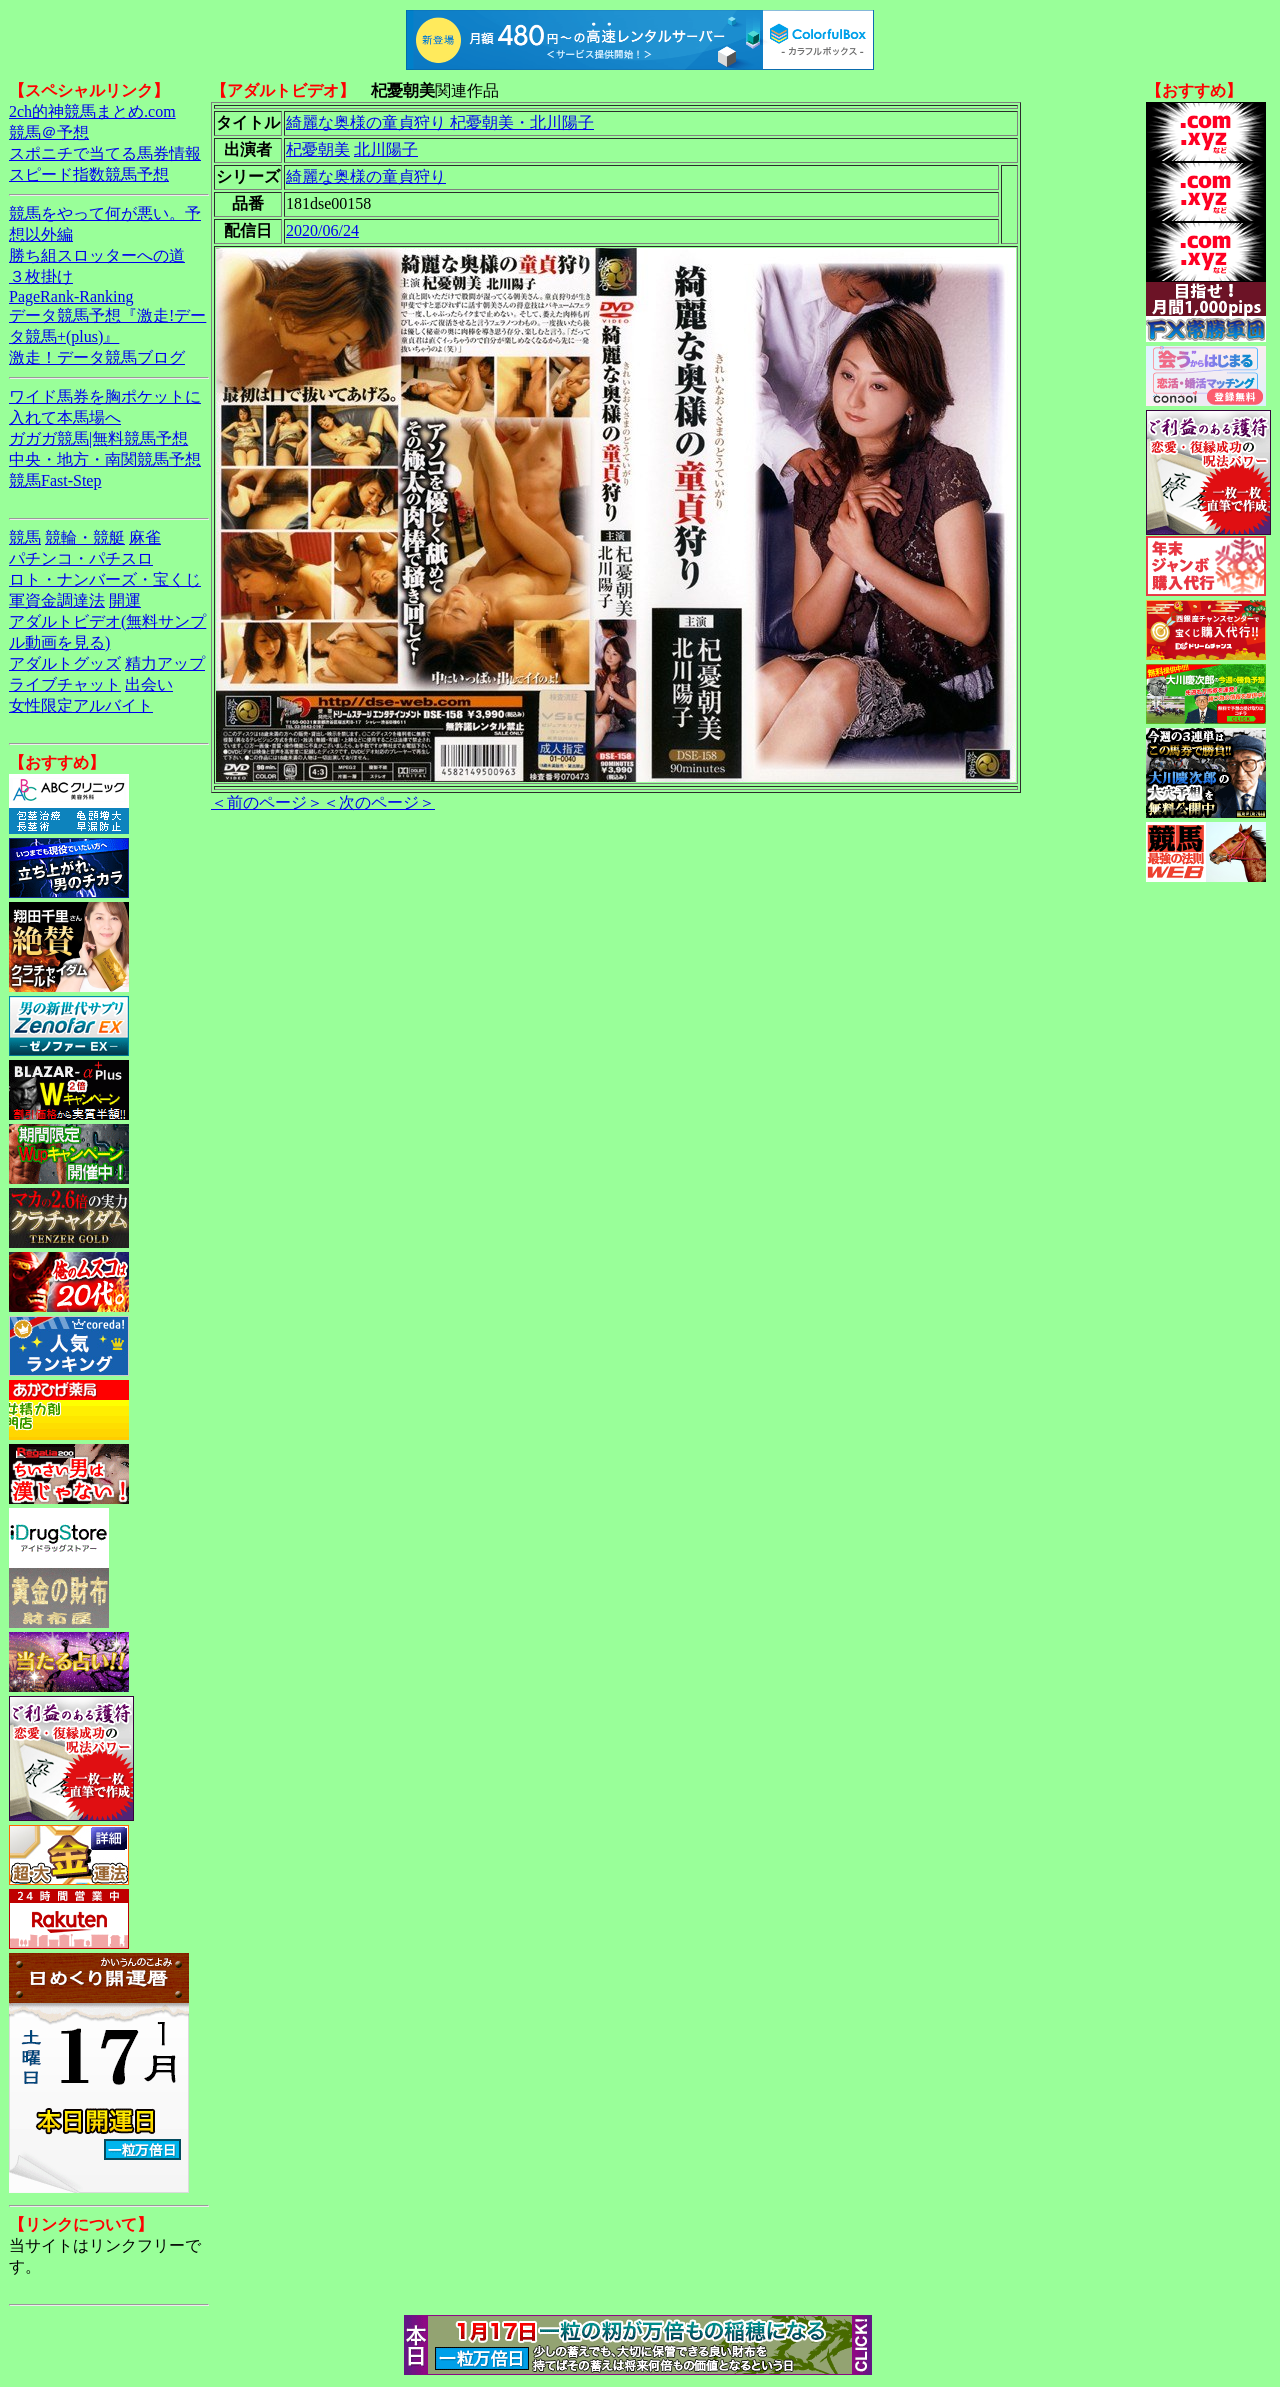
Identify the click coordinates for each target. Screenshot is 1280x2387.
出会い (149, 684)
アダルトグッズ (65, 663)
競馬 (25, 537)
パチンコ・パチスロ (81, 558)
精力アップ (165, 663)
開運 (125, 600)
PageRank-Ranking (71, 296)
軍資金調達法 (57, 600)
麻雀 (145, 537)
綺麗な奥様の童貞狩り (366, 176)
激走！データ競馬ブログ (97, 357)
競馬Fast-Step (55, 480)
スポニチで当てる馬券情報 (105, 153)
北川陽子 (386, 149)
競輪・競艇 (85, 537)
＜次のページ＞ (379, 802)
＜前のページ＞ (267, 802)
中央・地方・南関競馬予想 (105, 459)
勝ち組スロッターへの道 (97, 255)
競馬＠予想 (49, 132)
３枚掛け (41, 276)
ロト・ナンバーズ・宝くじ (105, 579)
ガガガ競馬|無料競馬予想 (98, 438)
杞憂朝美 (318, 149)
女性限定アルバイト (81, 705)
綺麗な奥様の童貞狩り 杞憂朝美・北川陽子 (440, 122)
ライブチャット (65, 684)
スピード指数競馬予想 (89, 174)
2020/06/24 (322, 230)
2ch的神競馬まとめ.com (92, 111)
